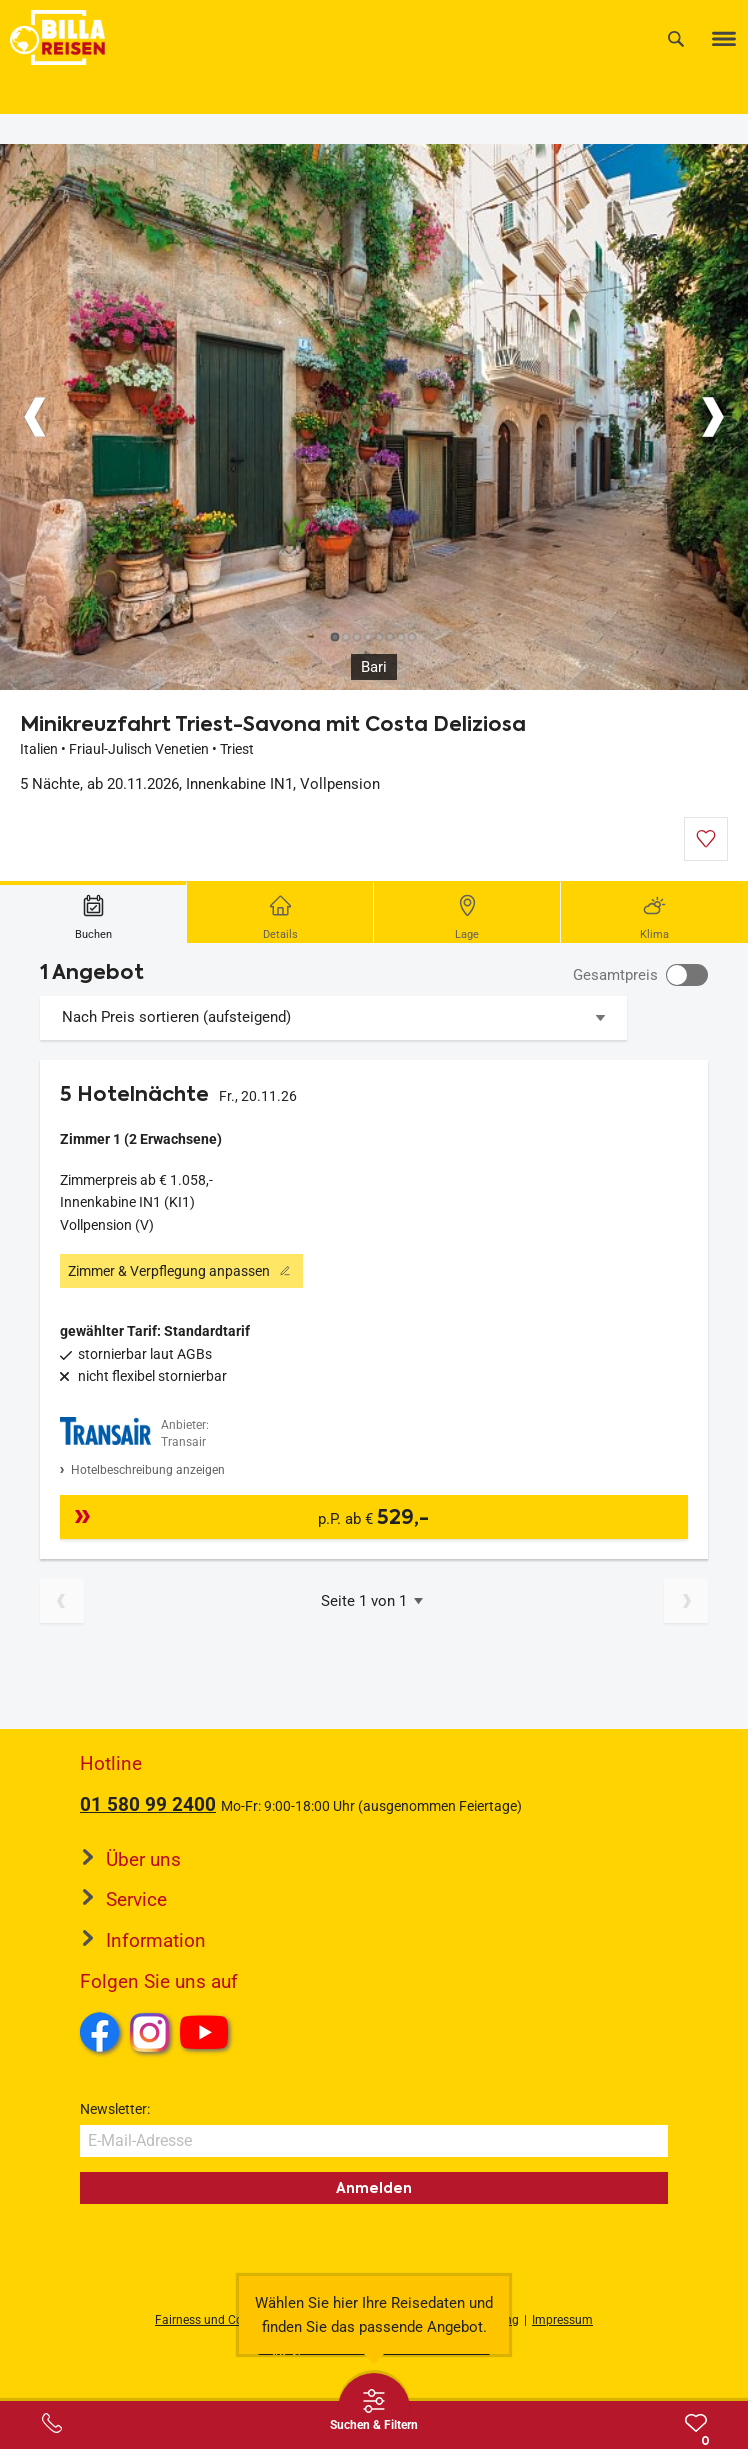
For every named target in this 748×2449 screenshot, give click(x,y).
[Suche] (676, 38)
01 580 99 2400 (148, 1804)
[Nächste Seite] (686, 1601)
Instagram (150, 2032)
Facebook (100, 2032)
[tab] (93, 912)
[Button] (35, 417)
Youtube (207, 2035)
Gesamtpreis (615, 975)
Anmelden (374, 2188)
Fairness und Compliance (224, 2320)
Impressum (562, 2320)
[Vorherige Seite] (62, 1601)
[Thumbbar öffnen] (374, 2409)
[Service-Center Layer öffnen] (52, 2423)
